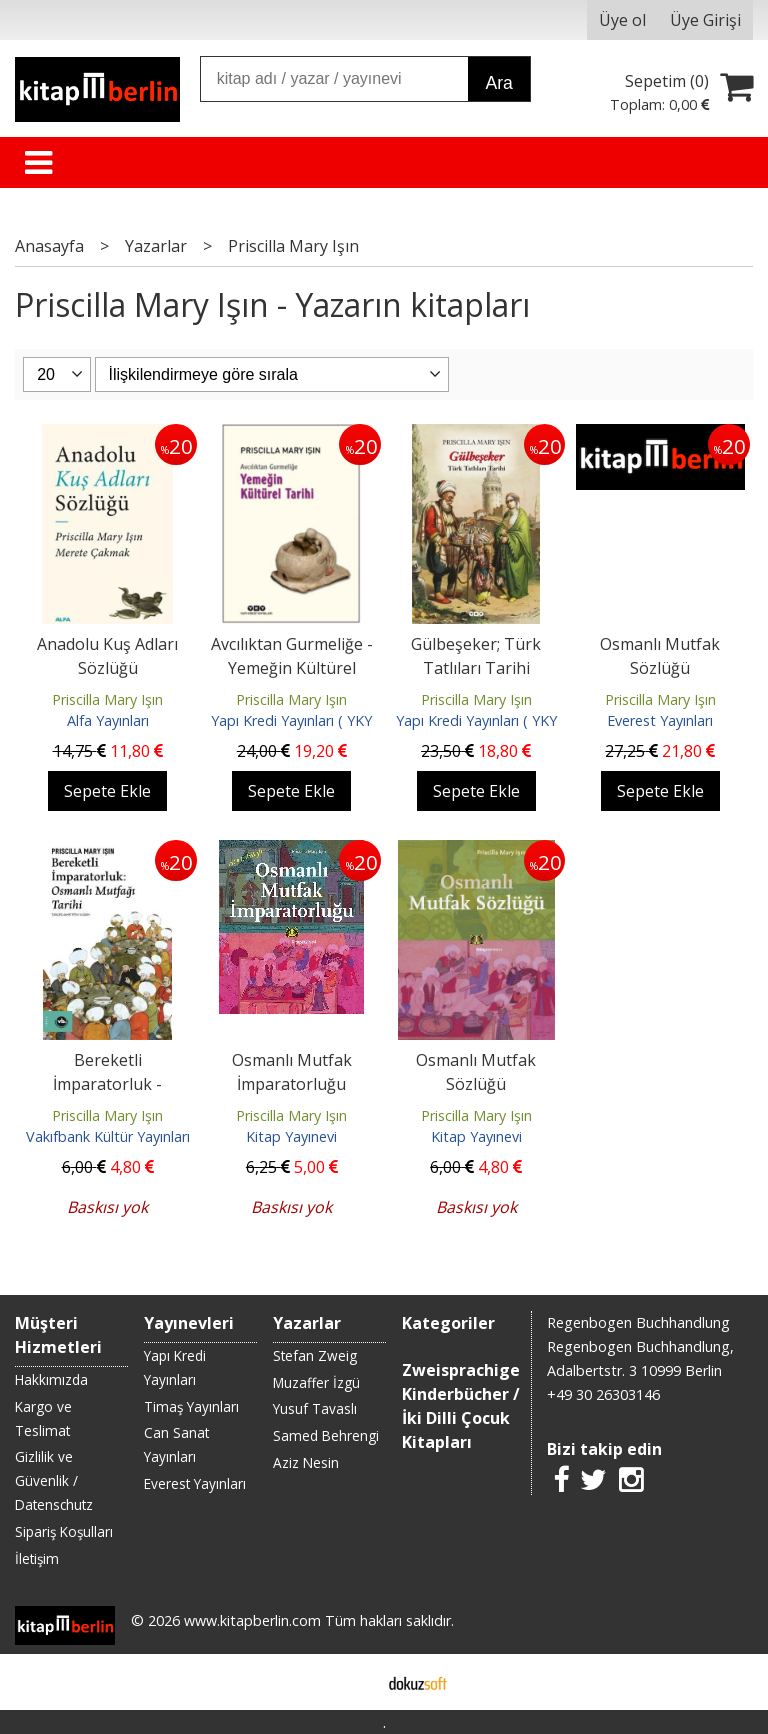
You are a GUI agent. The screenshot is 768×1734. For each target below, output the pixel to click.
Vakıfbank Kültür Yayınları (108, 1136)
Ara (498, 83)
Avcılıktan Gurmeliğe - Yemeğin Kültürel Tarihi (292, 668)
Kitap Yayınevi (291, 1136)
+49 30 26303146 (603, 1394)
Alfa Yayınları (108, 720)
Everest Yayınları (660, 720)
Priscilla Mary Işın (107, 699)
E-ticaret (352, 1682)
